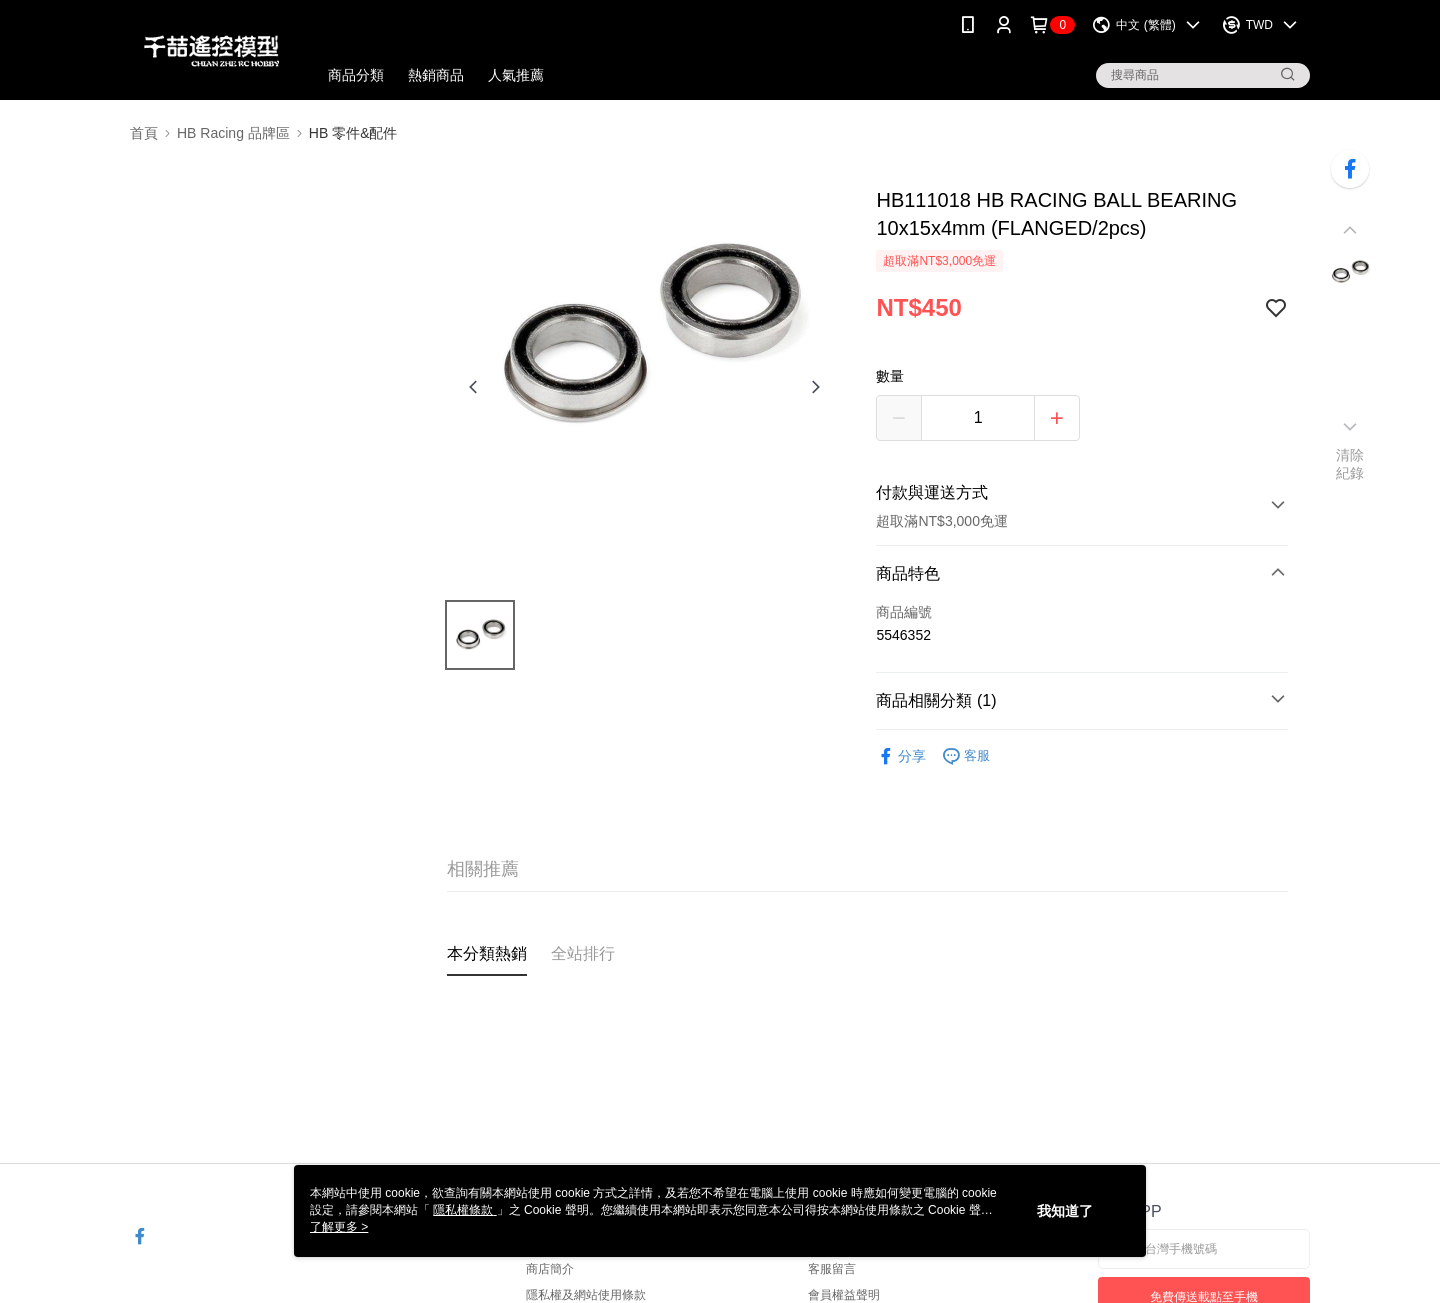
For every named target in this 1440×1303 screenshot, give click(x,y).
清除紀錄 (1350, 464)
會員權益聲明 (844, 1295)
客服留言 (832, 1269)
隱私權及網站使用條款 (586, 1295)
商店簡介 (550, 1269)
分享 (901, 756)
